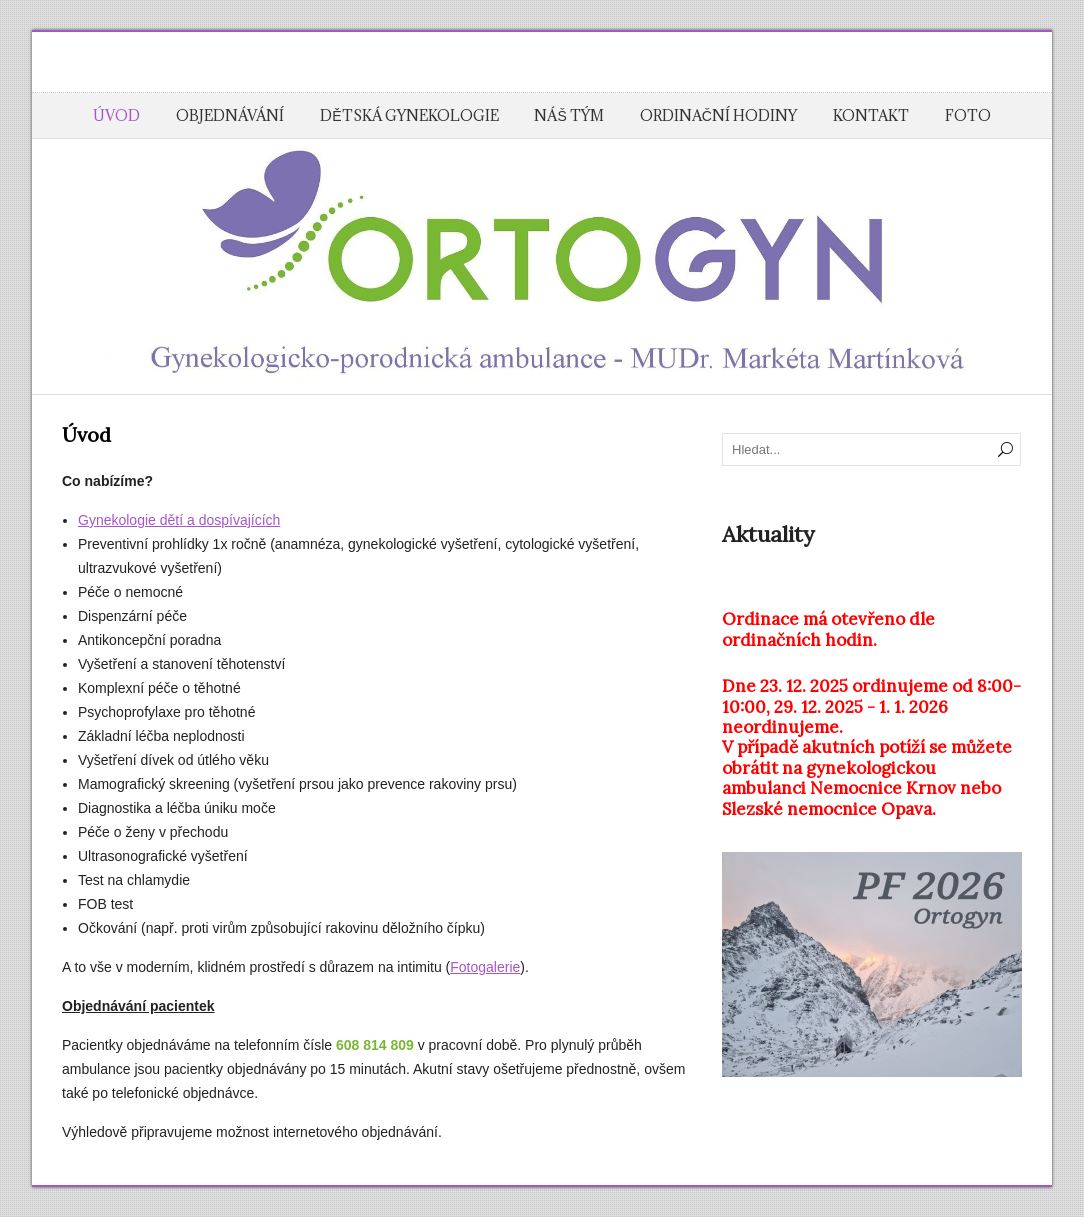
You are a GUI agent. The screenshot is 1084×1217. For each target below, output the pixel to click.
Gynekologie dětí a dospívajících (179, 520)
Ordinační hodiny (718, 115)
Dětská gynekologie (409, 115)
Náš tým (568, 115)
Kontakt (871, 115)
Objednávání (230, 115)
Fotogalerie (485, 967)
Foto (968, 115)
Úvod (116, 115)
